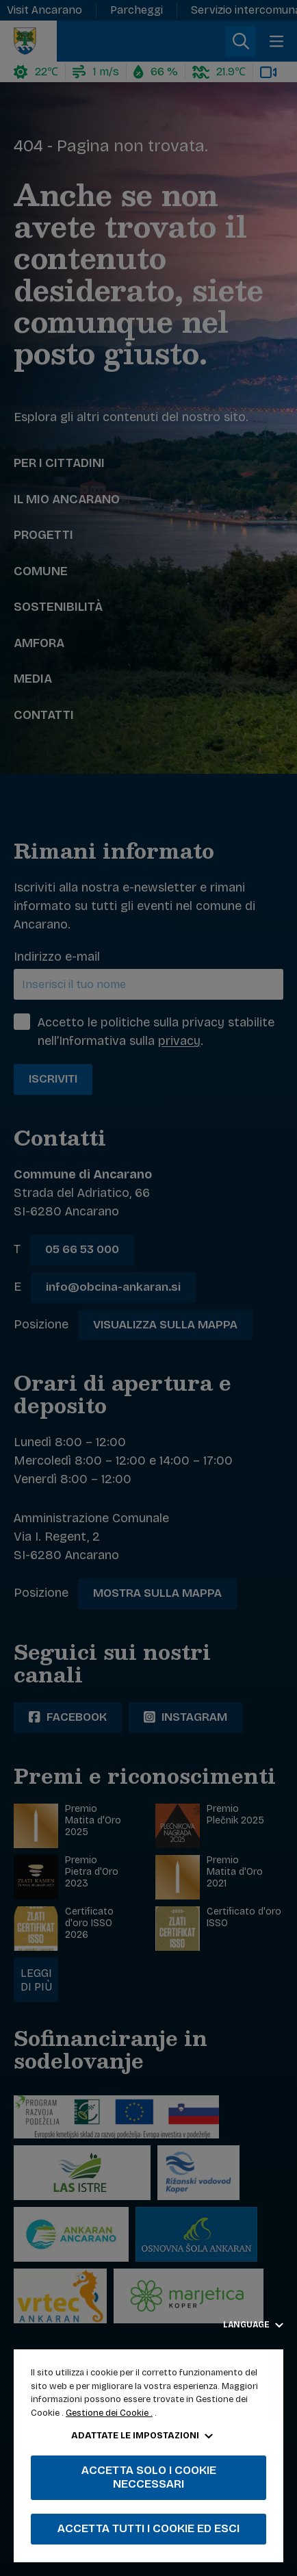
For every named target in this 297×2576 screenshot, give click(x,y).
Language (253, 2324)
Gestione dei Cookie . (109, 2413)
